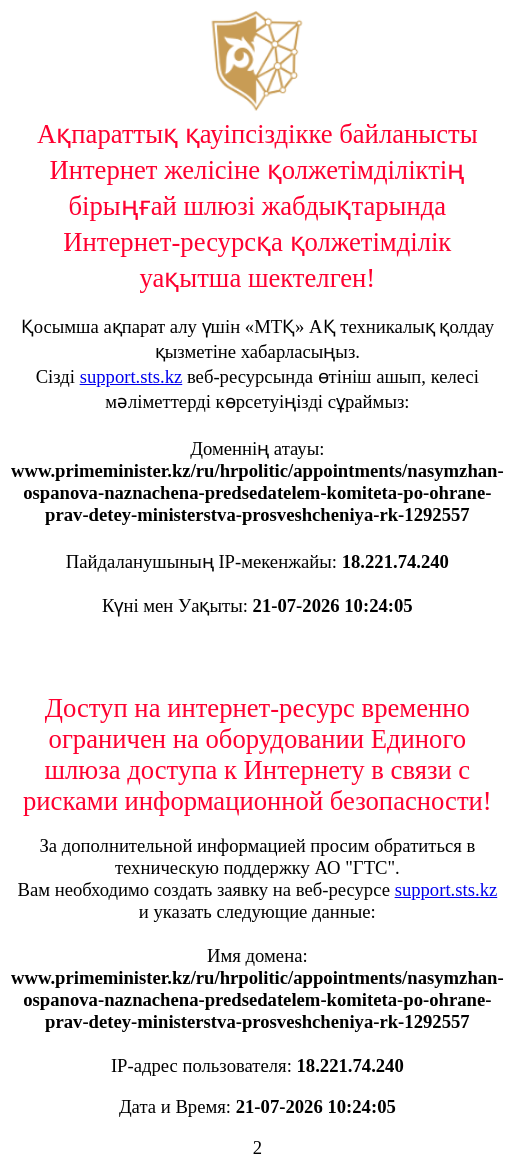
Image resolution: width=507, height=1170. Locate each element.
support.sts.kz (131, 376)
